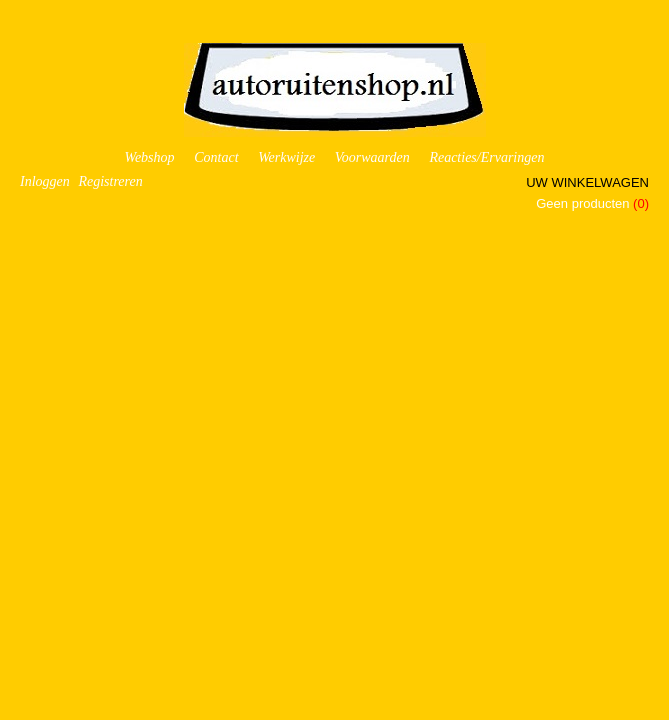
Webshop (150, 157)
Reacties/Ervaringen (486, 157)
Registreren (110, 181)
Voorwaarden (372, 157)
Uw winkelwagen (587, 182)
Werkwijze (286, 157)
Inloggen (45, 181)
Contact (216, 157)
